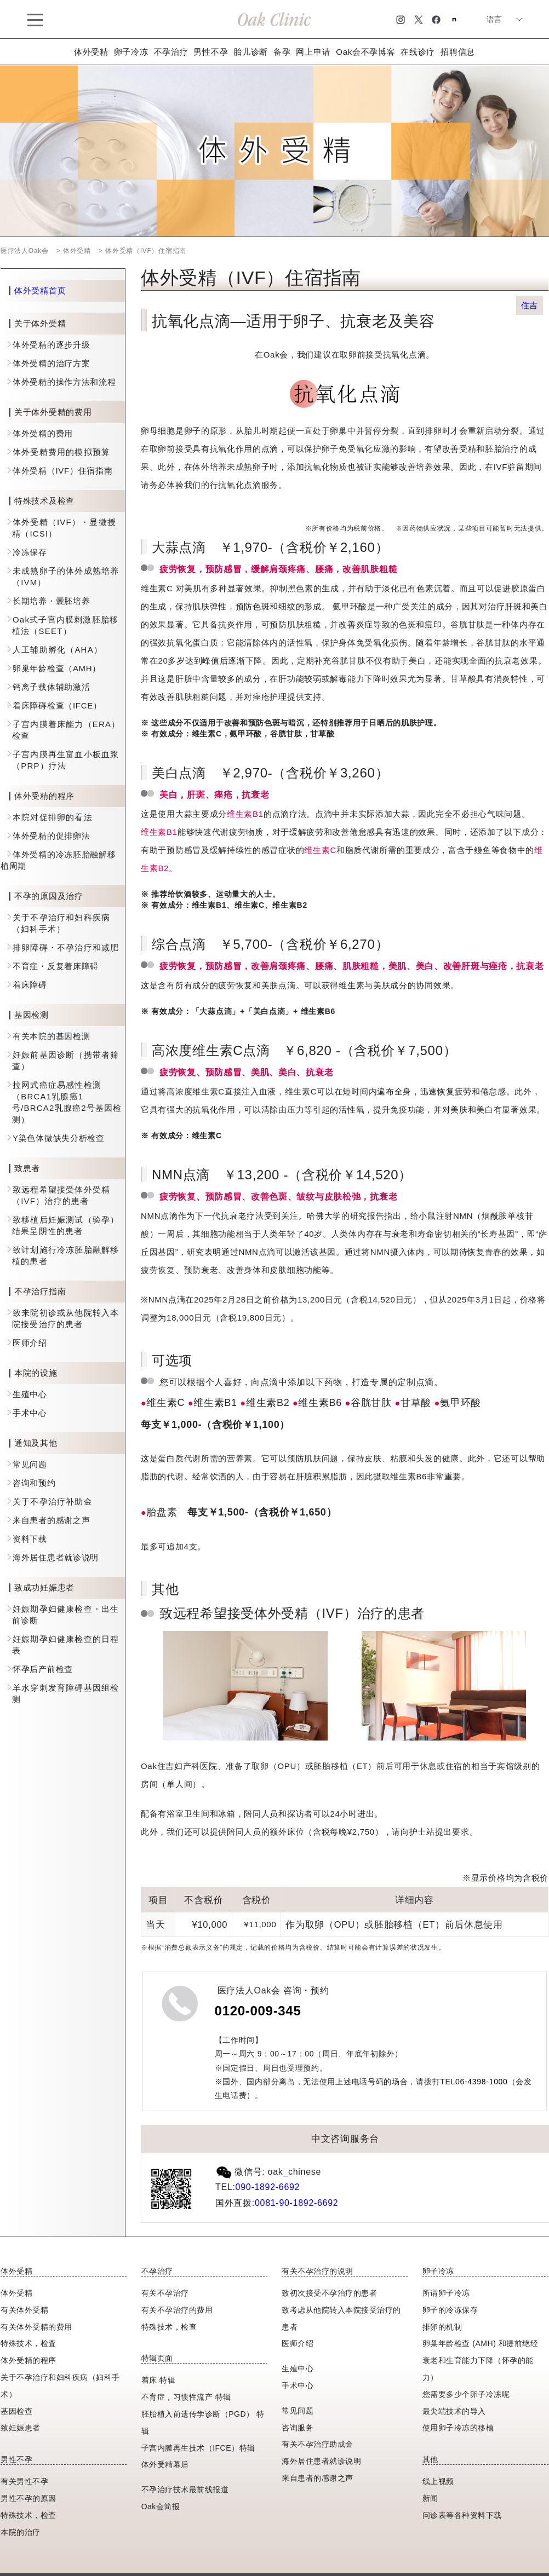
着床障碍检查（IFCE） (57, 705)
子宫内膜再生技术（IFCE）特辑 (198, 2448)
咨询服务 (297, 2427)
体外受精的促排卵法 (51, 835)
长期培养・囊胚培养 (51, 601)
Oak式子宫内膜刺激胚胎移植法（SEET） (65, 625)
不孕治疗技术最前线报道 (185, 2489)
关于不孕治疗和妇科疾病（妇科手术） (61, 923)
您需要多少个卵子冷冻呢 (466, 2394)
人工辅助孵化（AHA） (57, 649)
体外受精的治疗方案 (51, 363)
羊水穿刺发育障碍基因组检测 (65, 1693)
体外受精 (91, 51)
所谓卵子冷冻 (446, 2293)
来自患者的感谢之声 (51, 1520)
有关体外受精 (24, 2310)
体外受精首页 (40, 290)
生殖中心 (30, 1394)
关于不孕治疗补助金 (53, 1501)
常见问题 (30, 1464)
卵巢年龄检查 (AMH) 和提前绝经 (480, 2343)
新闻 (430, 2498)
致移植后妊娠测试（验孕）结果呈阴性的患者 (65, 1225)
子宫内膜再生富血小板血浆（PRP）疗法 (65, 760)
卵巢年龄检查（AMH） (57, 668)
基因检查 (16, 2411)
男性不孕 (210, 51)
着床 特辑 (158, 2380)
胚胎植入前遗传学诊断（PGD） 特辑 (203, 2422)
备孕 (281, 51)
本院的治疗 (21, 2532)
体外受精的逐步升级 (51, 344)
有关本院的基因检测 (51, 1036)
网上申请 (313, 51)
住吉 (529, 305)
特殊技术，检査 (28, 2343)
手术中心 (30, 1412)
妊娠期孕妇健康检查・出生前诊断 (65, 1614)
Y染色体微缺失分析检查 (59, 1138)
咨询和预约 (34, 1483)
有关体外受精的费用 (36, 2327)
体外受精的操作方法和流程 (64, 382)
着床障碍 (30, 984)
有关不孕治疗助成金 (317, 2444)
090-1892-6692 (268, 2187)
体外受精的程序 (28, 2360)
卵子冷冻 (131, 51)
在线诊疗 (418, 51)
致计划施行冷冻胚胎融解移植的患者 (65, 1255)
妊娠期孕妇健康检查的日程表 (65, 1644)
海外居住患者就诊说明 (56, 1557)
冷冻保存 (30, 552)
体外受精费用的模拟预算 (61, 452)
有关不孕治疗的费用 (177, 2310)
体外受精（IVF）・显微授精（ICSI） (64, 527)
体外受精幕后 (165, 2464)
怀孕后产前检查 (43, 1669)
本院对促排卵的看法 (53, 817)
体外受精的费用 (43, 433)
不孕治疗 (171, 51)
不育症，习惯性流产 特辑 (186, 2397)
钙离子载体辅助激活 (51, 686)
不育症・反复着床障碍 (56, 966)
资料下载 (30, 1538)
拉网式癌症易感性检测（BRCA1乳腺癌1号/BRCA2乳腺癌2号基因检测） (67, 1102)
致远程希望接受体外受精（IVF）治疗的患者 (61, 1195)
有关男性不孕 (24, 2481)
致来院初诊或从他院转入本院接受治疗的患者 (65, 1318)
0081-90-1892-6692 (296, 2203)
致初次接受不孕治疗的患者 (329, 2293)
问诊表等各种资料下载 (462, 2515)
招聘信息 (458, 51)
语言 (494, 19)
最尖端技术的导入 (454, 2411)
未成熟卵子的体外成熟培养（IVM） (65, 576)
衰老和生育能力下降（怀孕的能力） (478, 2369)
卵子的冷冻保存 (450, 2310)
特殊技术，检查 (28, 2515)
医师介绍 (30, 1342)
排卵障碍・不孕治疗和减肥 (66, 947)
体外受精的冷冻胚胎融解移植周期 (58, 860)
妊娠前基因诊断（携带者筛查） (65, 1060)
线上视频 (438, 2481)
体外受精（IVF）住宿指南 (62, 470)
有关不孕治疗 (165, 2293)
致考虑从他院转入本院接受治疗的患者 (341, 2318)
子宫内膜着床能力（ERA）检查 (66, 729)
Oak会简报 (160, 2506)
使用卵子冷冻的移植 (458, 2427)
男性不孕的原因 (28, 2498)
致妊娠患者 (21, 2427)
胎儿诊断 (250, 51)
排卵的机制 (442, 2327)
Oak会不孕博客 (365, 51)
